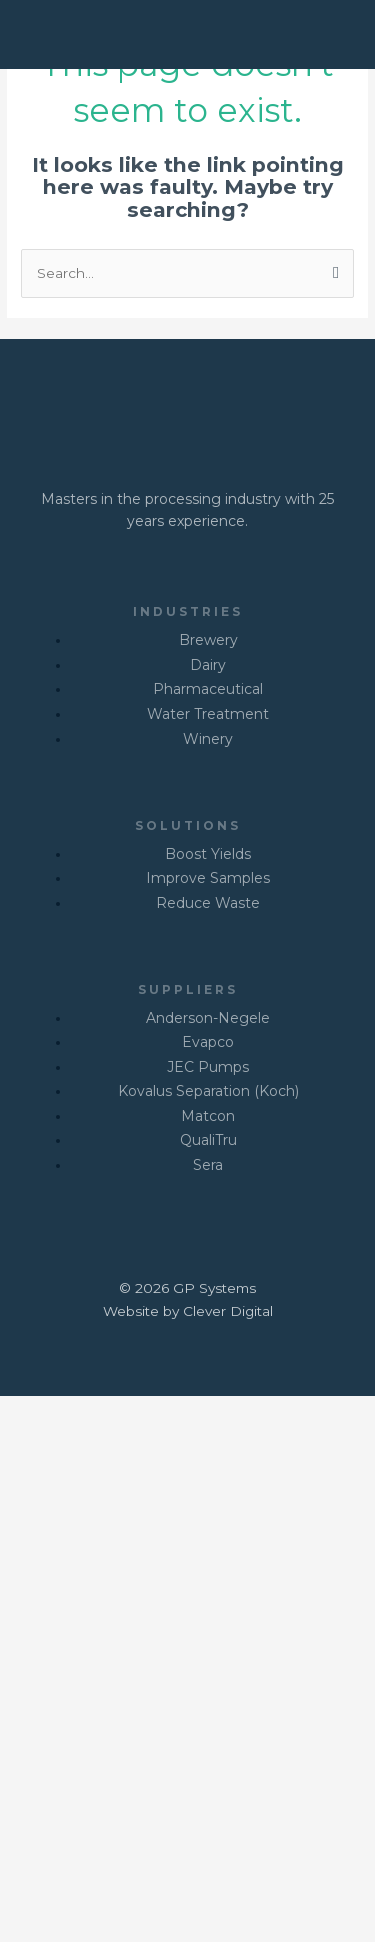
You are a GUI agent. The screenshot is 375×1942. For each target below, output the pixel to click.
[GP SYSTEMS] (80, 33)
